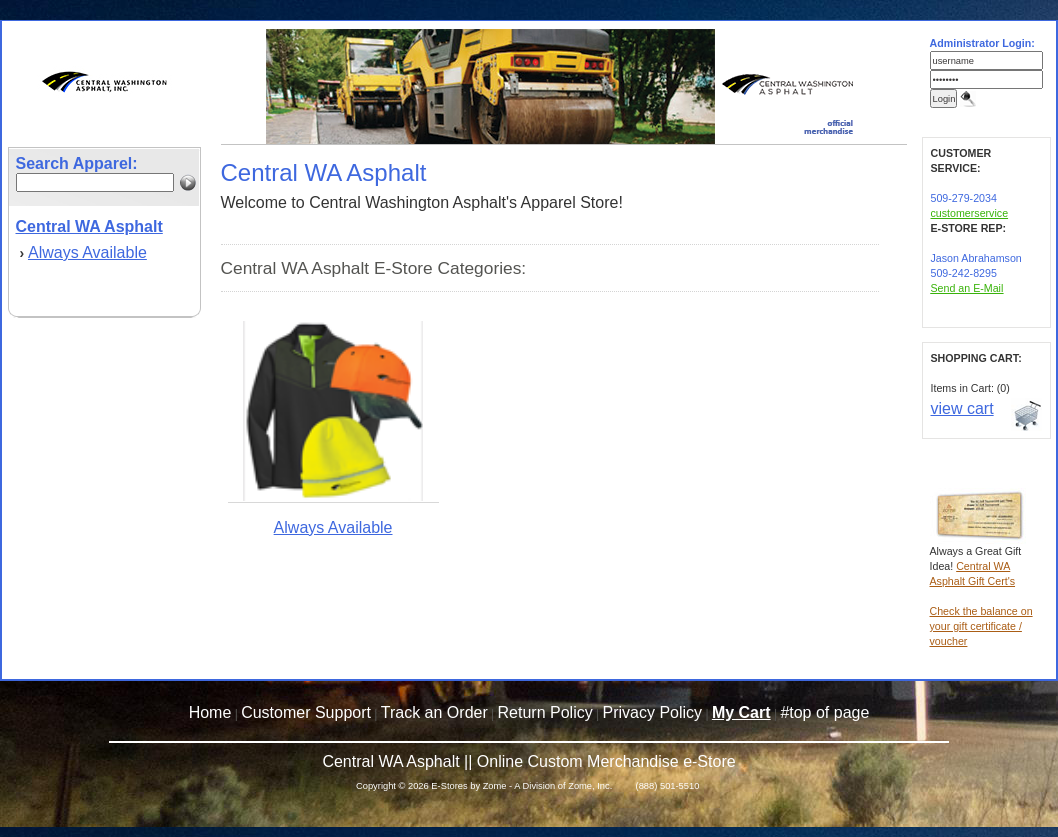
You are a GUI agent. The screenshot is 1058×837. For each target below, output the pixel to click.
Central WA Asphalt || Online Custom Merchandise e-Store (528, 761)
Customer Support (306, 712)
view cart (962, 408)
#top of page (824, 712)
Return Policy (545, 712)
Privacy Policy (653, 712)
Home (210, 712)
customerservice (970, 213)
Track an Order (434, 712)
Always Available (87, 252)
